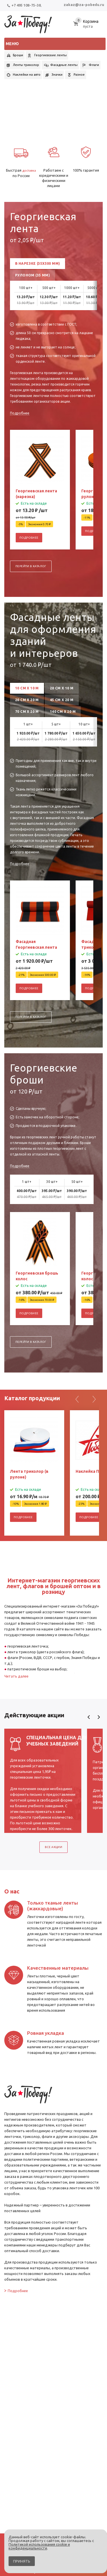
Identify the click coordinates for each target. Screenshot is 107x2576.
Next (98, 1717)
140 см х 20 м (63, 711)
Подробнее (19, 413)
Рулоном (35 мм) (32, 275)
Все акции (53, 1847)
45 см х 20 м (62, 700)
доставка (29, 170)
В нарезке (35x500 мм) (37, 263)
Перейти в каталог (30, 566)
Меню (12, 43)
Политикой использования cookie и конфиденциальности (39, 2546)
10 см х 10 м (27, 688)
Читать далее (16, 1676)
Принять (21, 2561)
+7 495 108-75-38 (24, 5)
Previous (89, 1717)
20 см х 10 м (62, 688)
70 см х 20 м (27, 711)
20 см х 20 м (27, 700)
